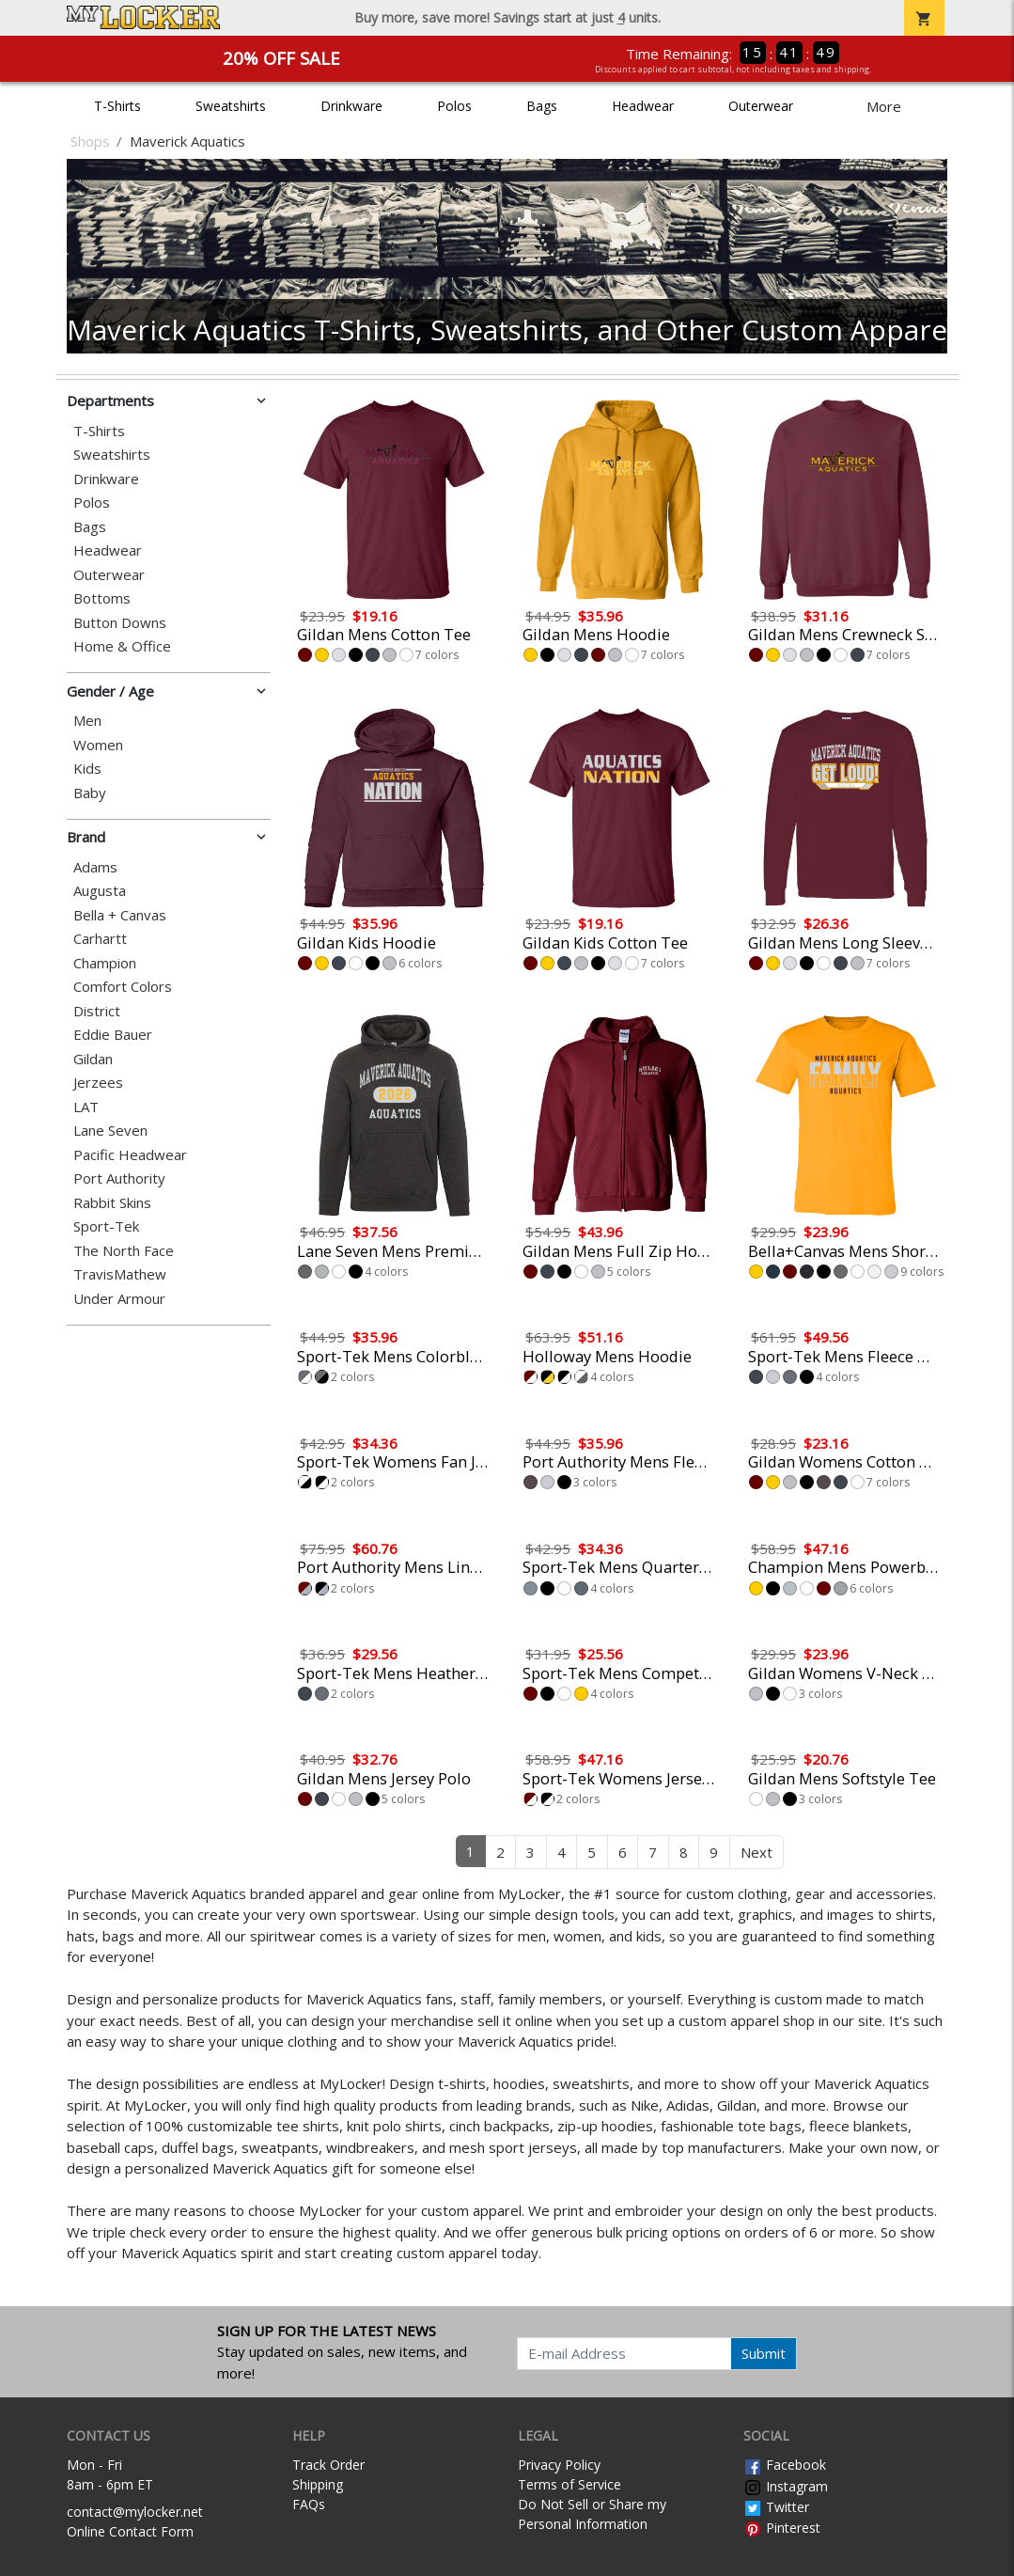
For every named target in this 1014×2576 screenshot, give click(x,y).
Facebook (784, 2465)
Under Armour (119, 1299)
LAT (86, 1107)
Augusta (99, 891)
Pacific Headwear (130, 1155)
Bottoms (102, 598)
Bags (541, 106)
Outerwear (760, 106)
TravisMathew (119, 1274)
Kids (87, 769)
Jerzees (98, 1083)
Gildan (93, 1059)
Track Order (328, 2465)
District (96, 1011)
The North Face (123, 1251)
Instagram (785, 2486)
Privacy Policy (559, 2465)
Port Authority (119, 1178)
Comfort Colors (122, 987)
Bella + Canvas (119, 915)
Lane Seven (110, 1131)
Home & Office (122, 646)
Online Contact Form (130, 2531)
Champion (104, 963)
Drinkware (351, 106)
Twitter (776, 2507)
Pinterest (781, 2528)
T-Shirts (117, 106)
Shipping (317, 2484)
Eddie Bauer (112, 1035)
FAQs (308, 2504)
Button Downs (119, 623)
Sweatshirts (230, 106)
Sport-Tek (106, 1226)
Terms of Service (569, 2484)
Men (87, 721)
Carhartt (100, 939)
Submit (763, 2353)
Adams (95, 867)
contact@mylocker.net (135, 2512)
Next (756, 1852)
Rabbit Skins (112, 1203)
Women (98, 745)
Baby (89, 793)
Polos (454, 106)
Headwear (643, 106)
